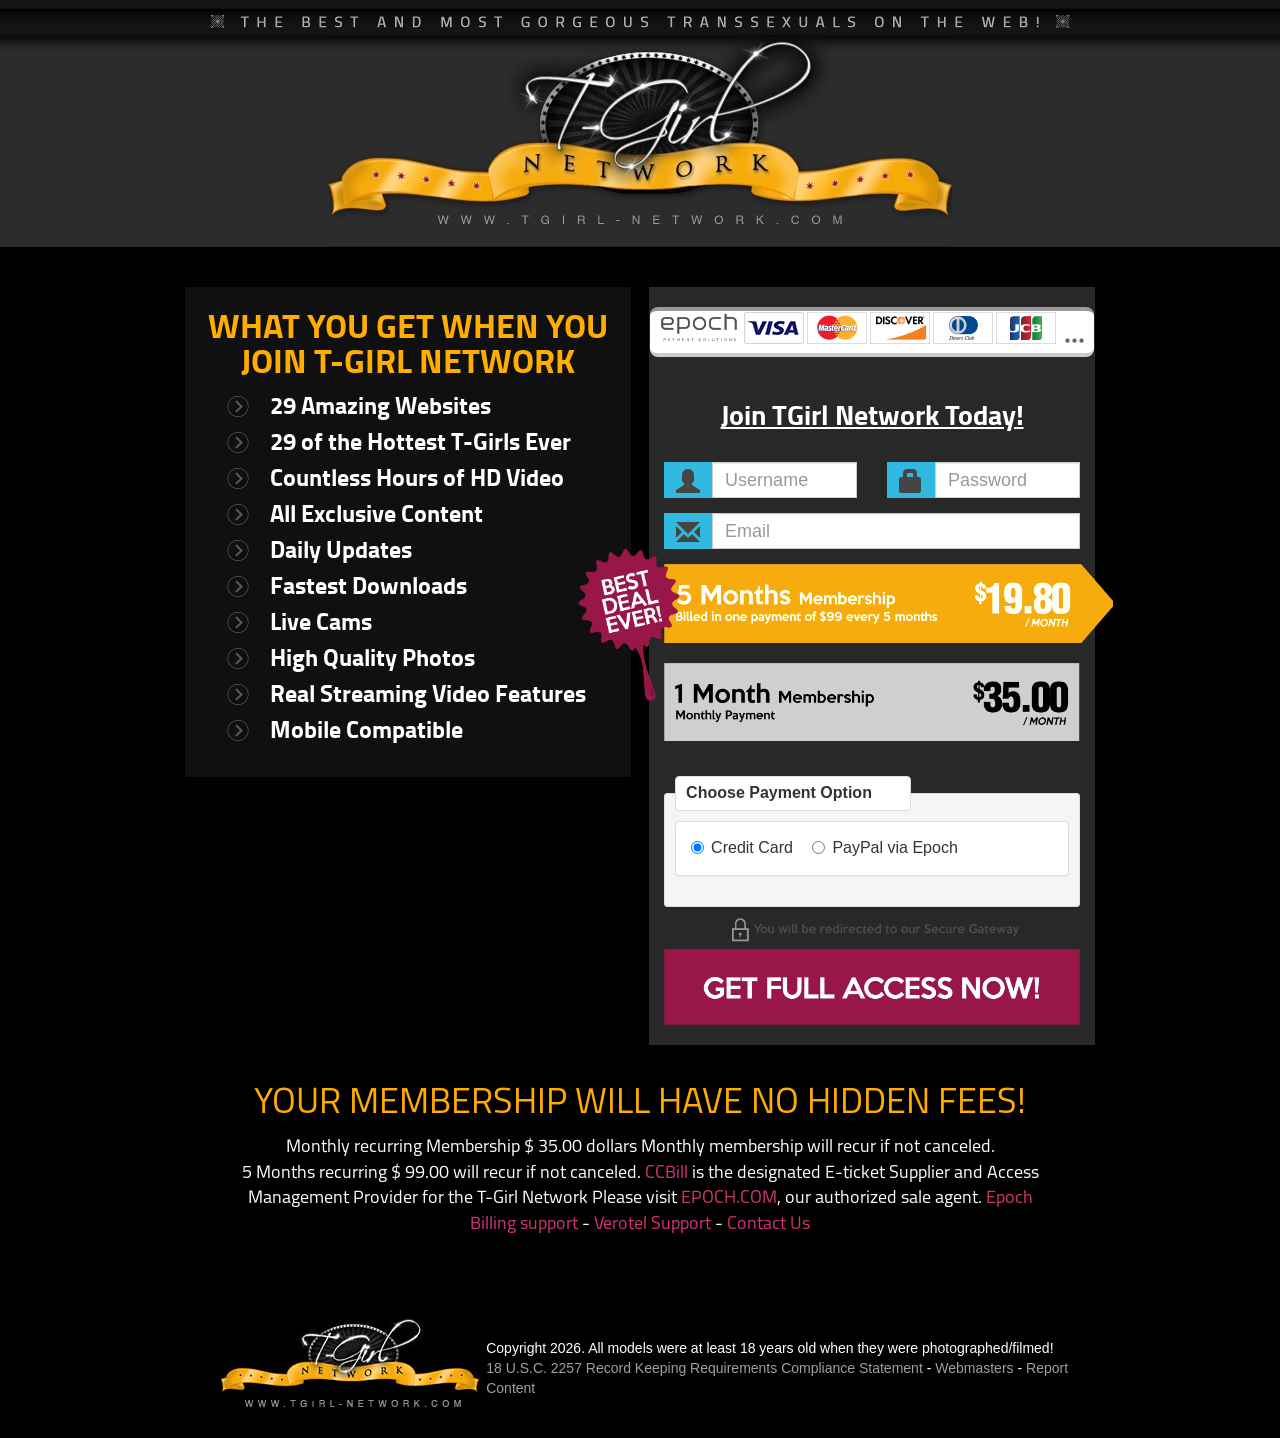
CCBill (666, 1173)
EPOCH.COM (729, 1198)
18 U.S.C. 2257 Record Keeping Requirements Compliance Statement (704, 1368)
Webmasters (974, 1368)
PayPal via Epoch (884, 847)
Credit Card (742, 847)
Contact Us (768, 1224)
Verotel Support (652, 1224)
